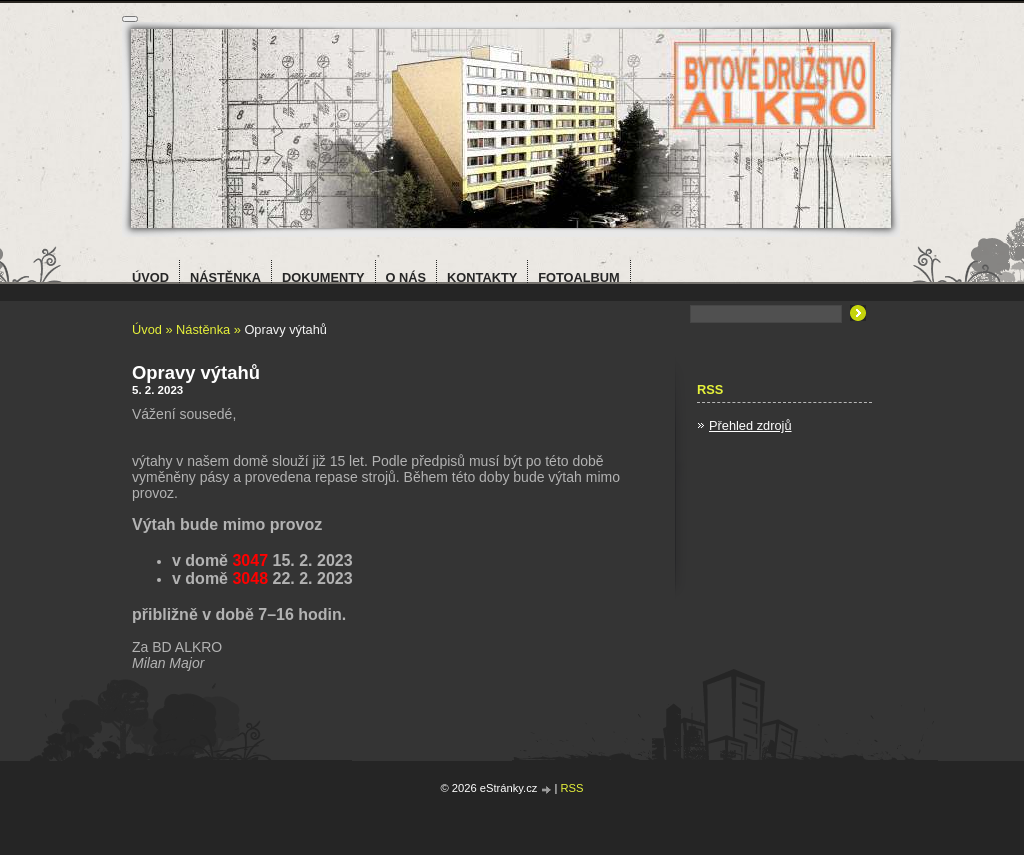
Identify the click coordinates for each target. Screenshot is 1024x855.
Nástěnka (203, 329)
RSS (572, 788)
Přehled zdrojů (750, 425)
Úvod (147, 329)
